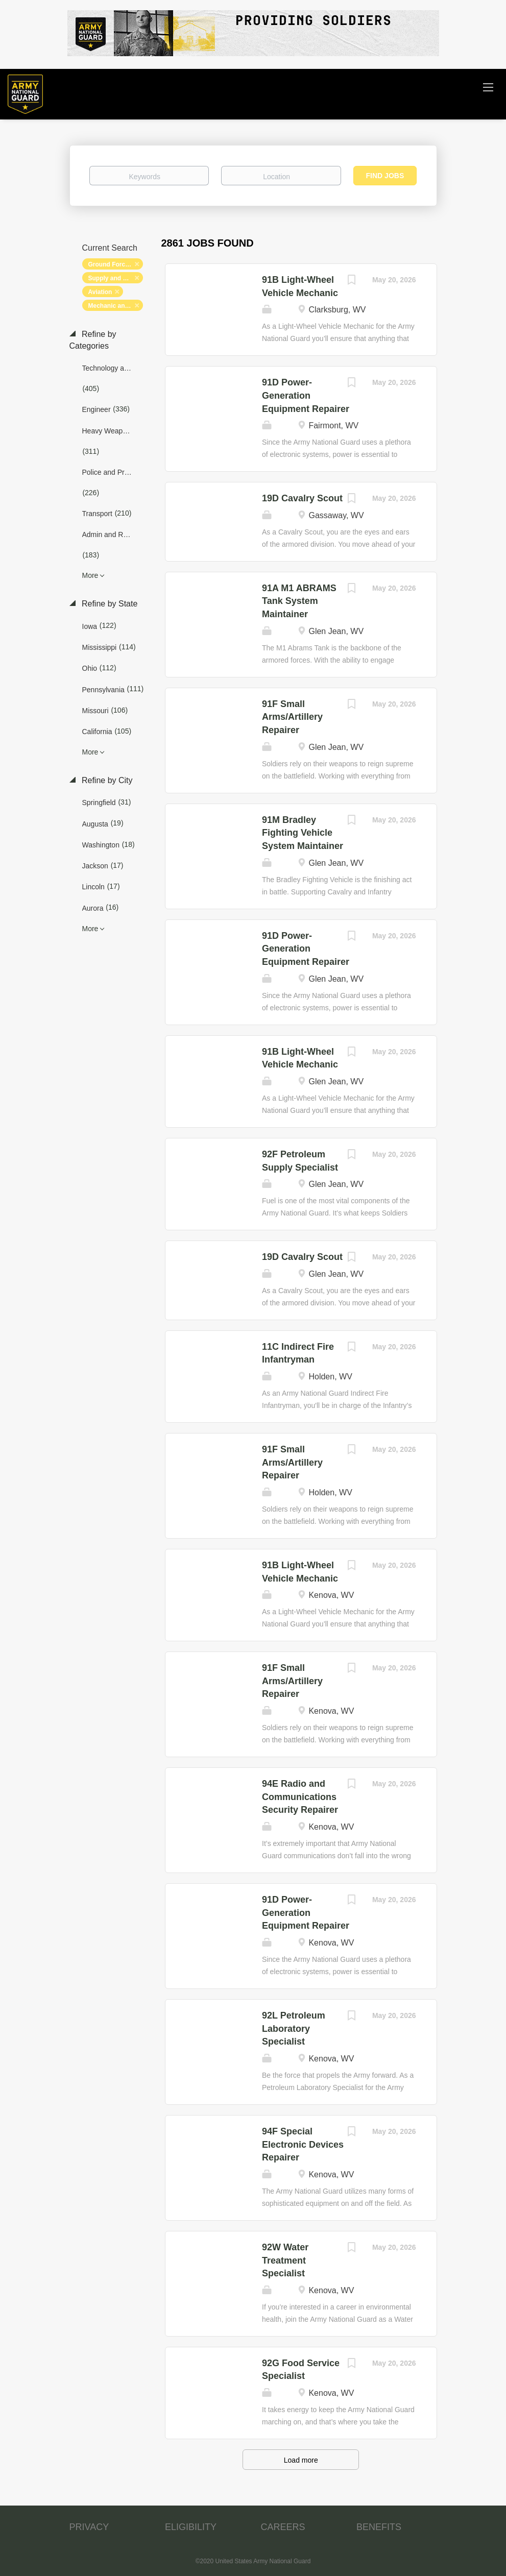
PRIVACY (89, 2527)
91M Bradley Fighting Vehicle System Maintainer (302, 833)
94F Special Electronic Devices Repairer (303, 2144)
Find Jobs (385, 176)
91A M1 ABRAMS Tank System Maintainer (299, 601)
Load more (301, 2460)
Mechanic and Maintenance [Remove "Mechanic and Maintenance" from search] (115, 305)
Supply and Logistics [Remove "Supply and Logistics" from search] (115, 278)
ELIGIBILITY (190, 2527)
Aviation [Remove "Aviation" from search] (100, 292)
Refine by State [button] (109, 603)
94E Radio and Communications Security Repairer (300, 1797)
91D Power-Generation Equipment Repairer (305, 395)
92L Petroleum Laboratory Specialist (293, 2028)
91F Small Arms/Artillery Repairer (292, 717)
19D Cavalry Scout (302, 498)
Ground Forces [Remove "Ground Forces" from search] (110, 264)
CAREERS (283, 2527)
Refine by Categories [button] (92, 340)
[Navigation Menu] (488, 86)
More (90, 575)
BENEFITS (378, 2527)
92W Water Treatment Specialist (285, 2260)
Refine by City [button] (106, 780)
